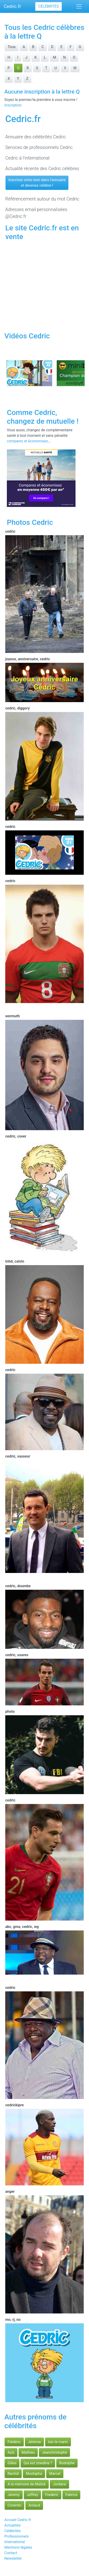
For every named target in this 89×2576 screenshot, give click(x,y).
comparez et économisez (27, 441)
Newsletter (13, 2558)
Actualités (12, 2525)
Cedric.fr (12, 6)
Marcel (54, 2473)
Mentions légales (18, 2547)
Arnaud (34, 2505)
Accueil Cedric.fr (17, 2520)
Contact (10, 2553)
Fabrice (71, 2495)
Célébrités (48, 6)
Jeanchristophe (54, 2452)
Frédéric (14, 2442)
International (14, 2542)
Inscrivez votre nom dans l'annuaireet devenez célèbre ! (36, 183)
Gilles (12, 2463)
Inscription (13, 105)
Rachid (13, 2473)
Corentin (14, 2505)
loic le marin (58, 2442)
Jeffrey (32, 2495)
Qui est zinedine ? (38, 2463)
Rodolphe (67, 2463)
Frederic (51, 2495)
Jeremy (14, 2495)
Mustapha (34, 2473)
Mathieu (28, 2452)
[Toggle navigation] (79, 6)
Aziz (11, 2452)
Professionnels (16, 2536)
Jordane (59, 2484)
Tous (12, 47)
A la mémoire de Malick (27, 2484)
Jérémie (34, 2442)
